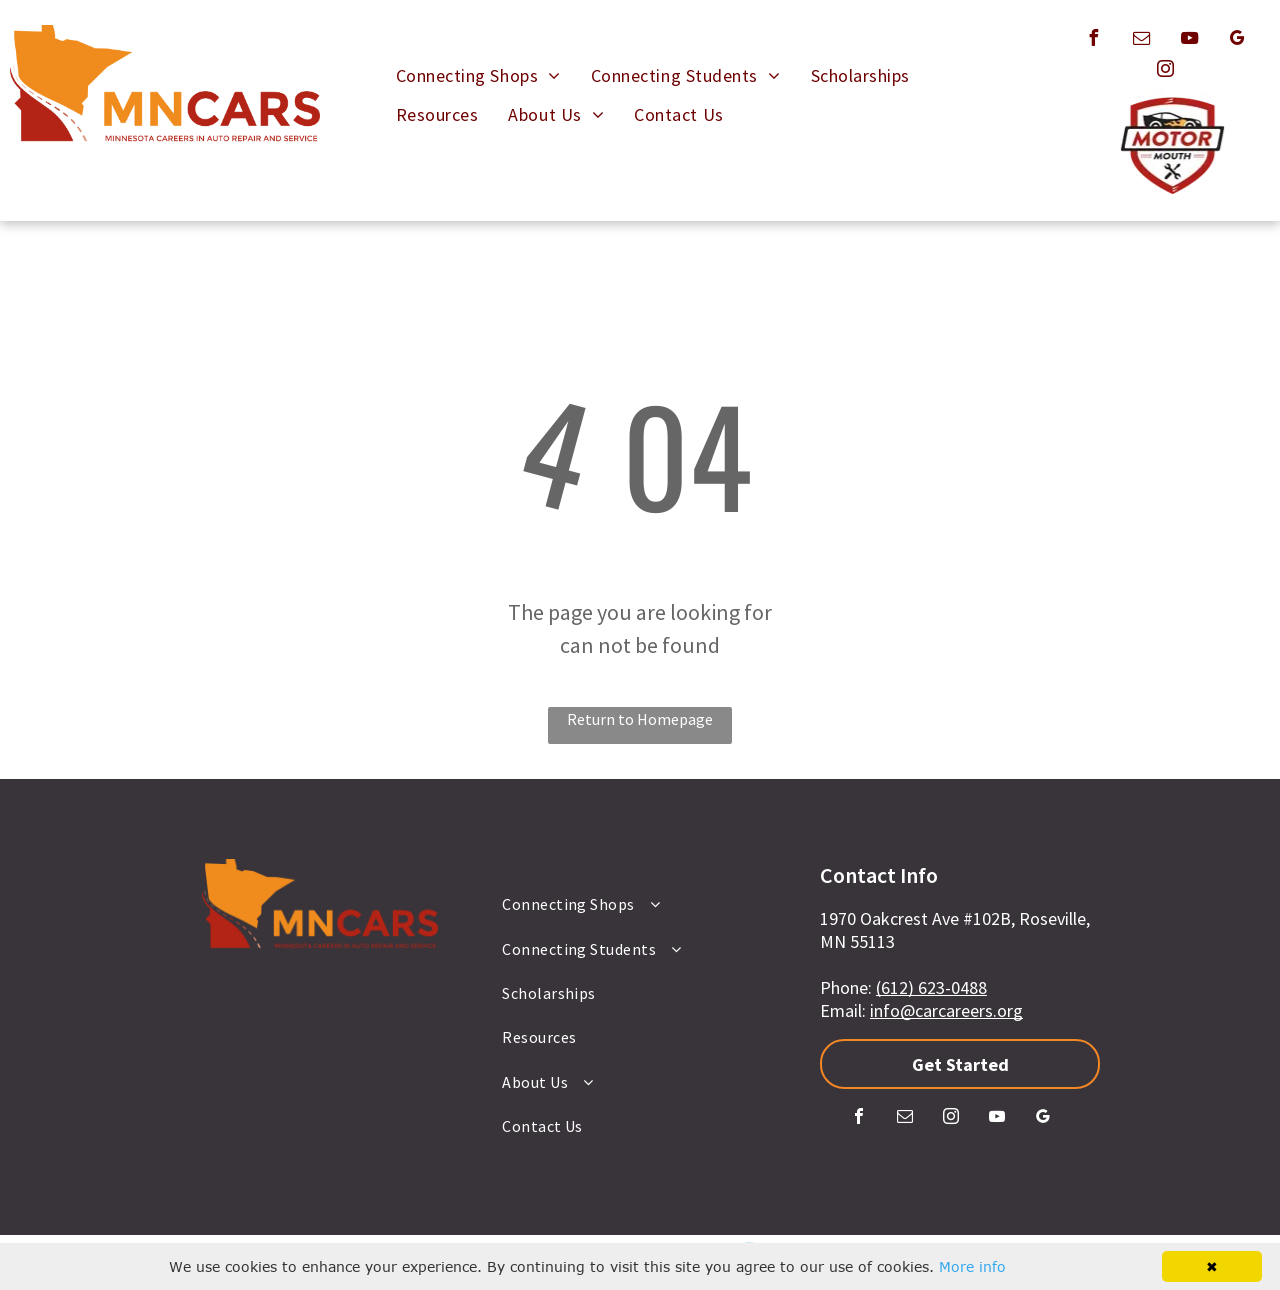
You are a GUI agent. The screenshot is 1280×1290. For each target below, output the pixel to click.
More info (972, 1266)
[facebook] (1093, 40)
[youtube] (1189, 40)
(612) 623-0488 (931, 987)
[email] (1141, 40)
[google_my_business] (1237, 40)
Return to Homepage (640, 719)
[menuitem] (478, 76)
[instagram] (1165, 71)
